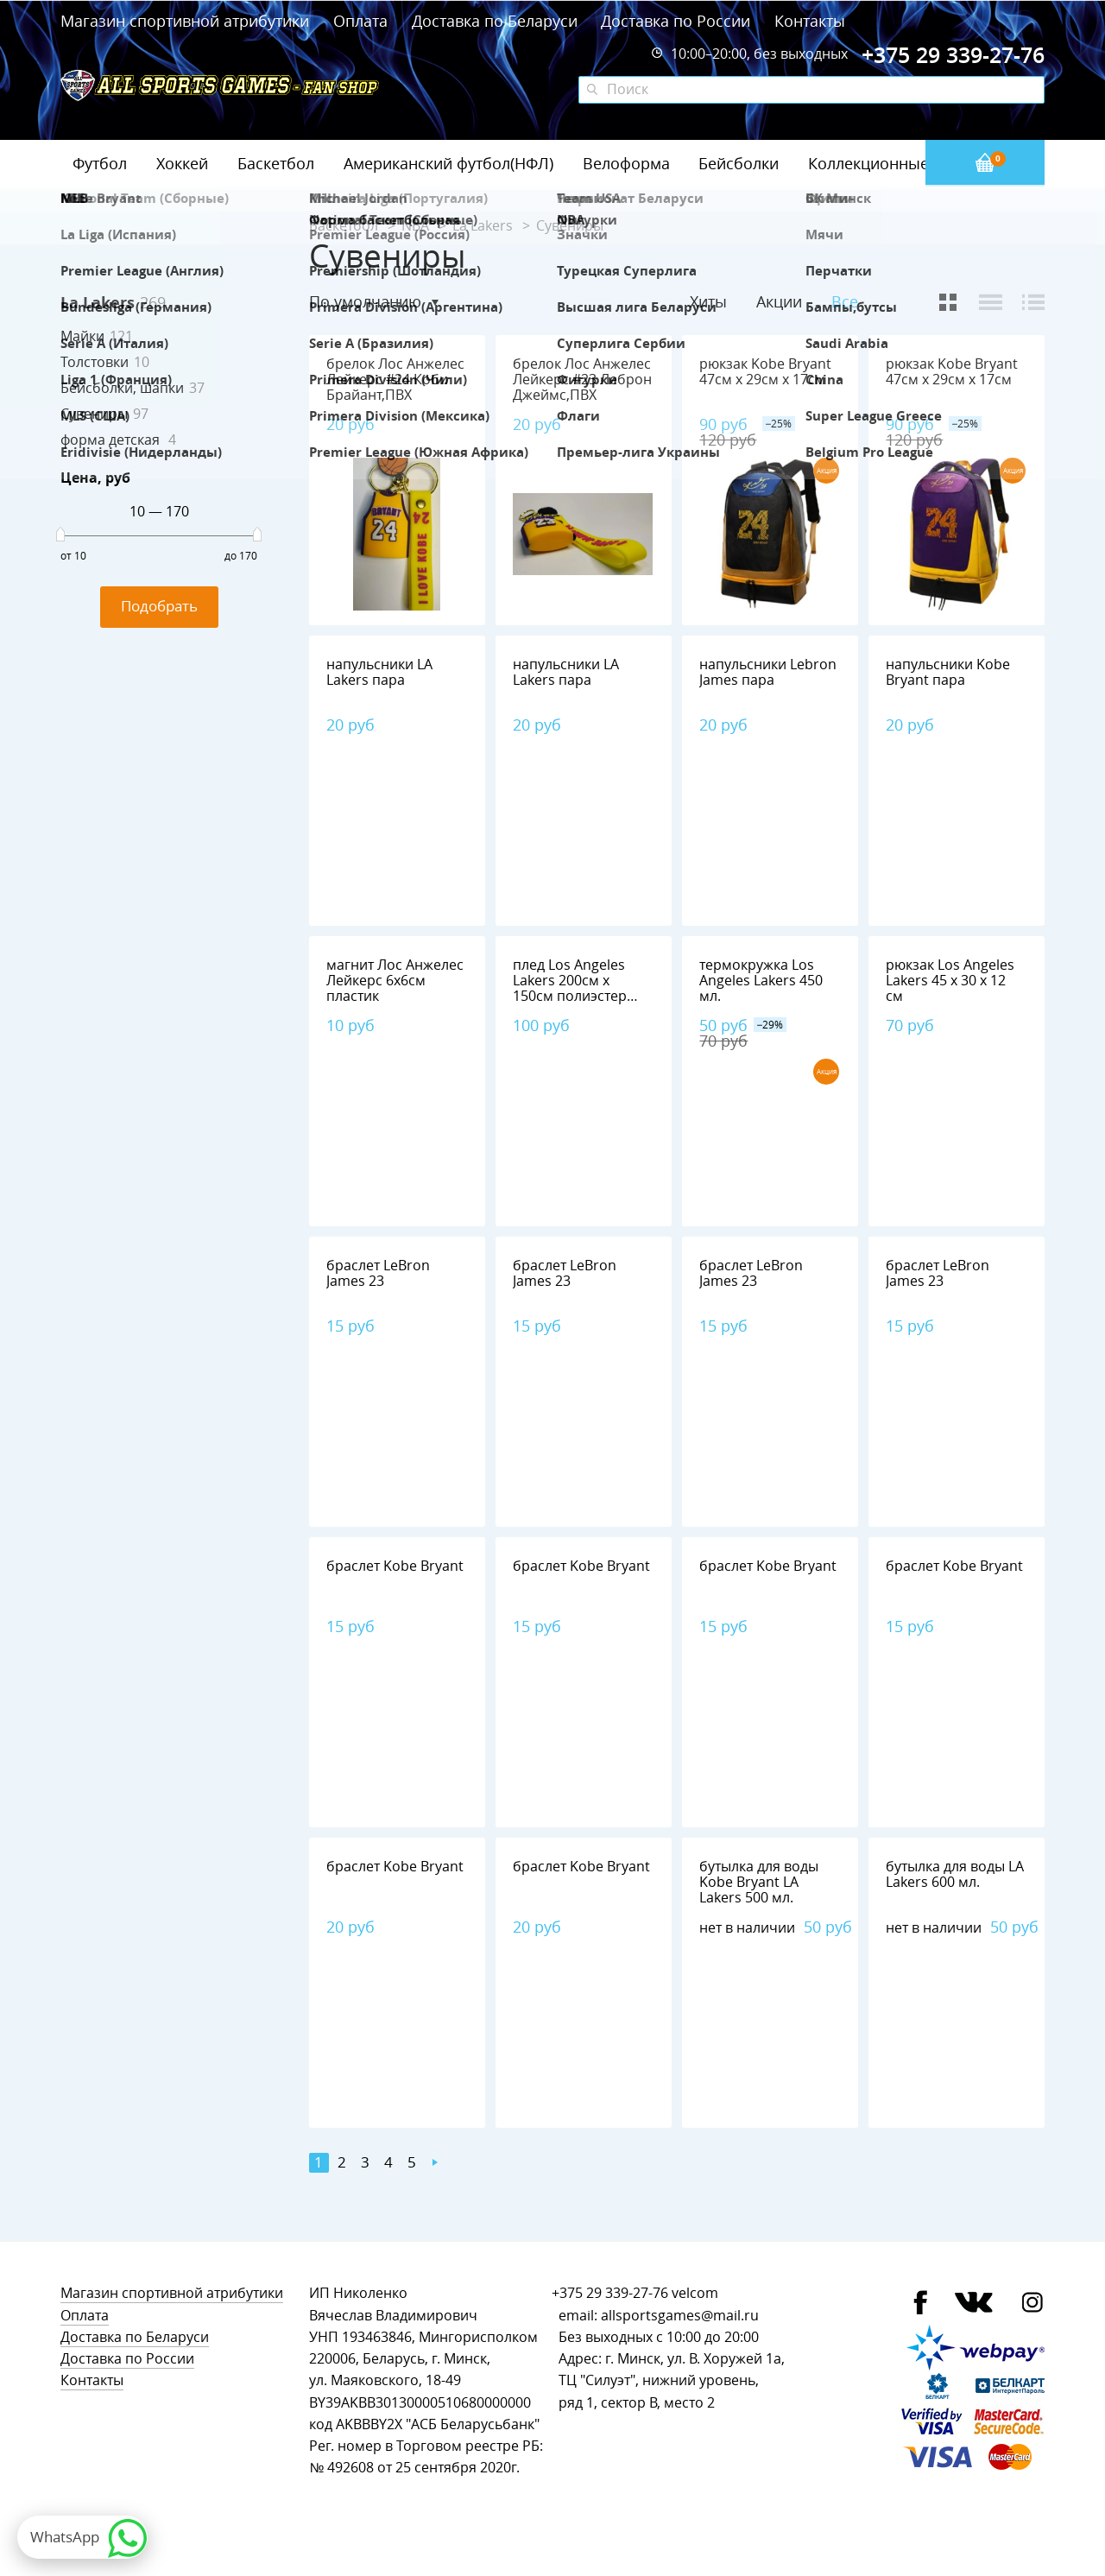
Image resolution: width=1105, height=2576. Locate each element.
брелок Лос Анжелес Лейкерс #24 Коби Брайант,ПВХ (395, 379)
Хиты (708, 301)
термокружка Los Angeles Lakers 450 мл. (761, 980)
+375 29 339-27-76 (610, 2293)
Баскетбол (275, 163)
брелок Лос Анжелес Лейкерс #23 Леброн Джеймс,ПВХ (582, 379)
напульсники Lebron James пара (768, 672)
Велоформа (626, 163)
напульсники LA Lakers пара (379, 672)
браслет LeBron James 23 (378, 1273)
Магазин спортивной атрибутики (186, 20)
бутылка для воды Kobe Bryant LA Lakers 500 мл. (758, 1882)
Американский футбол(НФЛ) (448, 163)
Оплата (360, 20)
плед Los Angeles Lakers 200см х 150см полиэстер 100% (570, 988)
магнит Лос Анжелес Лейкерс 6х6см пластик (395, 980)
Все (844, 302)
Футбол (100, 163)
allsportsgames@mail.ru (680, 2316)
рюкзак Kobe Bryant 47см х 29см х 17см (765, 372)
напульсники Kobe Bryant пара (948, 672)
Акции (779, 301)
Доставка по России (675, 20)
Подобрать (159, 606)
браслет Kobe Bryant (395, 1566)
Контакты (809, 20)
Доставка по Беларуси (495, 20)
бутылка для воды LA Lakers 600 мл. (955, 1874)
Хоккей (182, 163)
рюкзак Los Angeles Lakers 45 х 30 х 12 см (950, 980)
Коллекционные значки (897, 163)
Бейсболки (738, 163)
